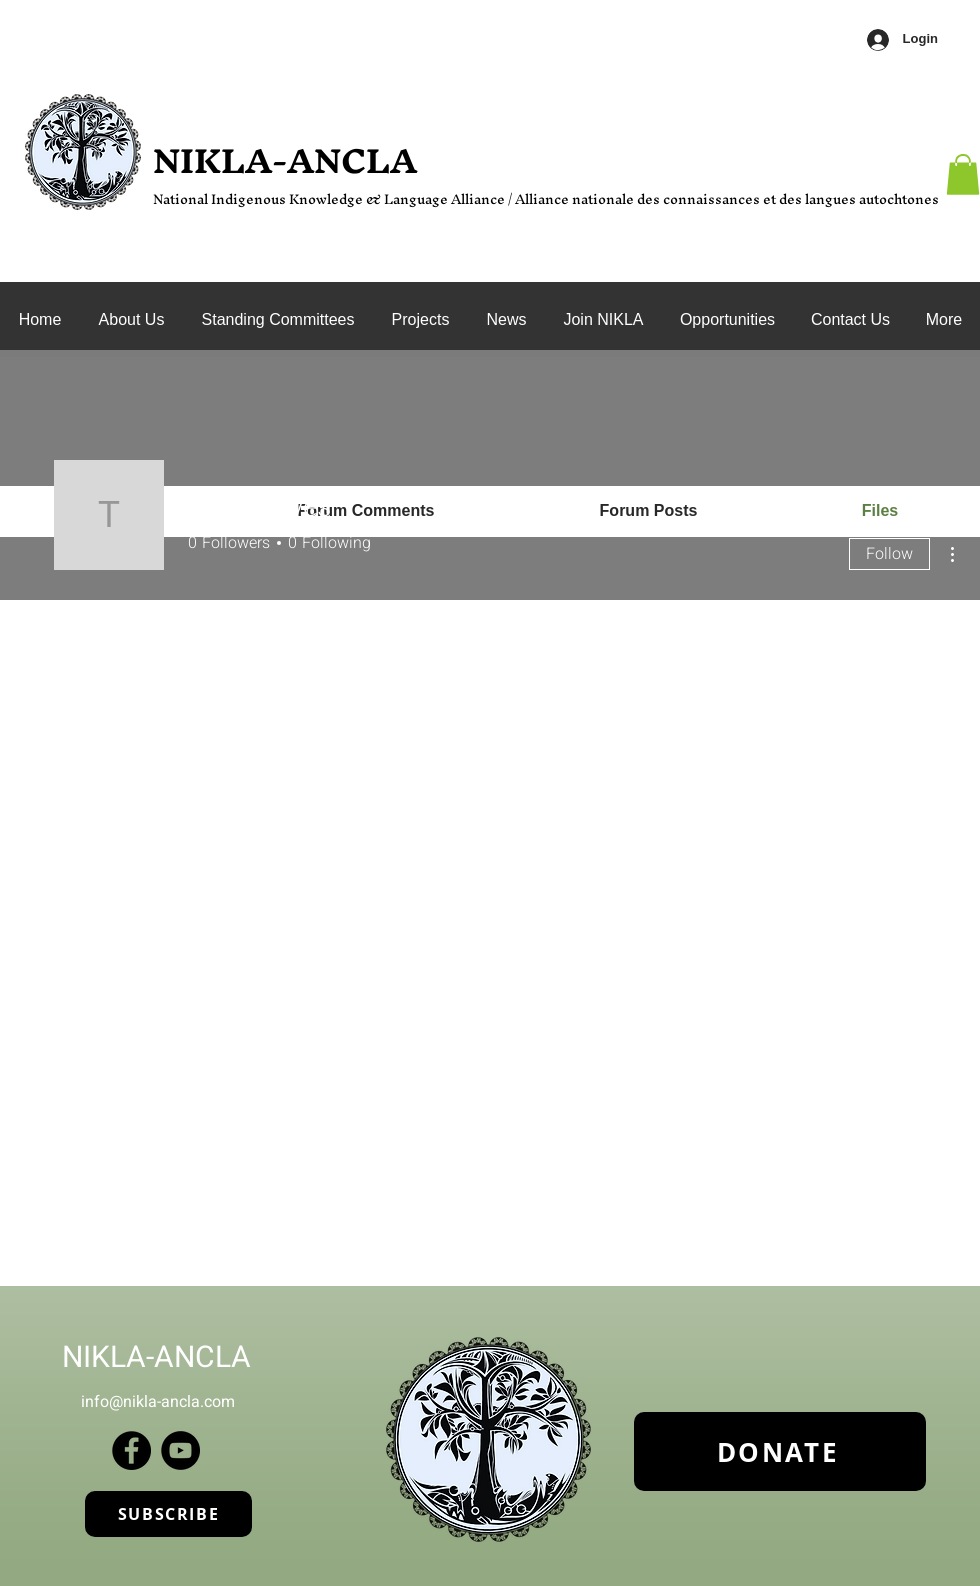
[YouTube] (180, 1450)
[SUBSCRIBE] (168, 1514)
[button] (278, 320)
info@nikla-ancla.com (158, 1402)
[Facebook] (131, 1450)
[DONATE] (780, 1451)
